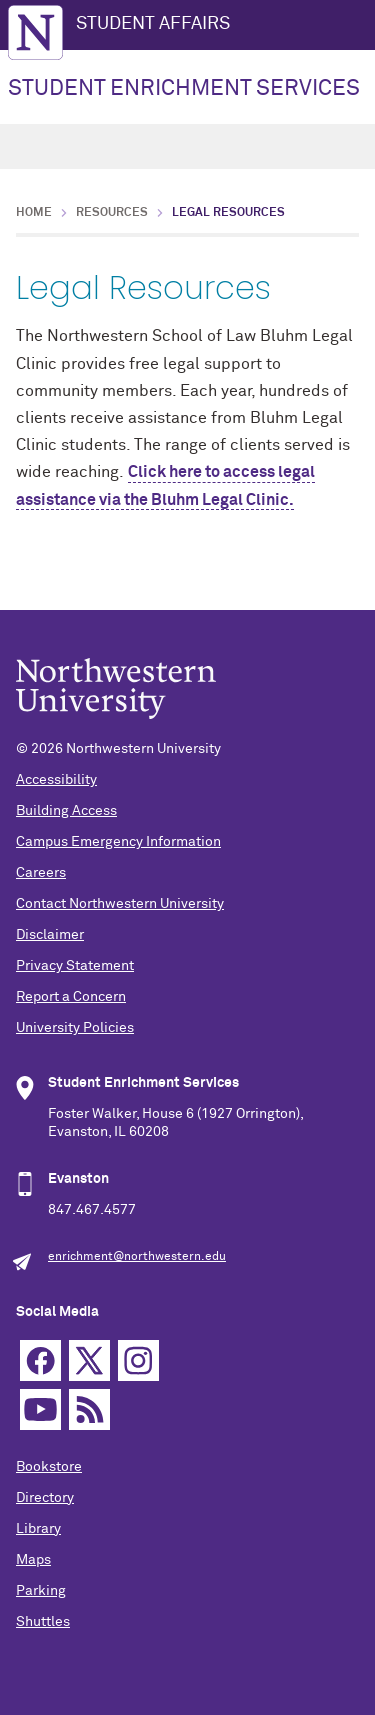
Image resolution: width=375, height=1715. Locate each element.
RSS (89, 1409)
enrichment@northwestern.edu (137, 1257)
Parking (41, 1591)
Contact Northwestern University (120, 904)
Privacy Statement (75, 966)
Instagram (138, 1360)
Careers (41, 873)
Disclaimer (50, 935)
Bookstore (49, 1467)
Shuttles (43, 1622)
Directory (45, 1498)
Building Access (66, 811)
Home (34, 213)
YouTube (40, 1409)
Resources (112, 213)
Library (38, 1529)
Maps (33, 1560)
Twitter (89, 1360)
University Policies (75, 1028)
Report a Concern (71, 997)
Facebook (40, 1360)
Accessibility (56, 780)
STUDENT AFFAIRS (153, 24)
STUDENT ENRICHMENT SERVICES (184, 89)
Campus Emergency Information (118, 842)
